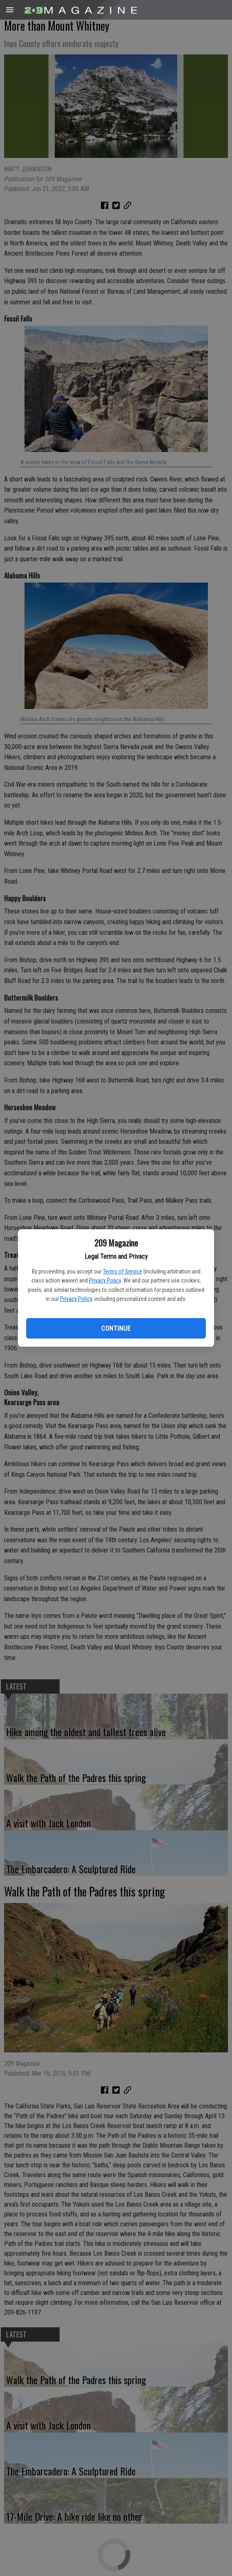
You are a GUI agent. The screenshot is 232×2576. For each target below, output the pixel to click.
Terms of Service (122, 1271)
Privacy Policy (105, 1280)
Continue (115, 1328)
